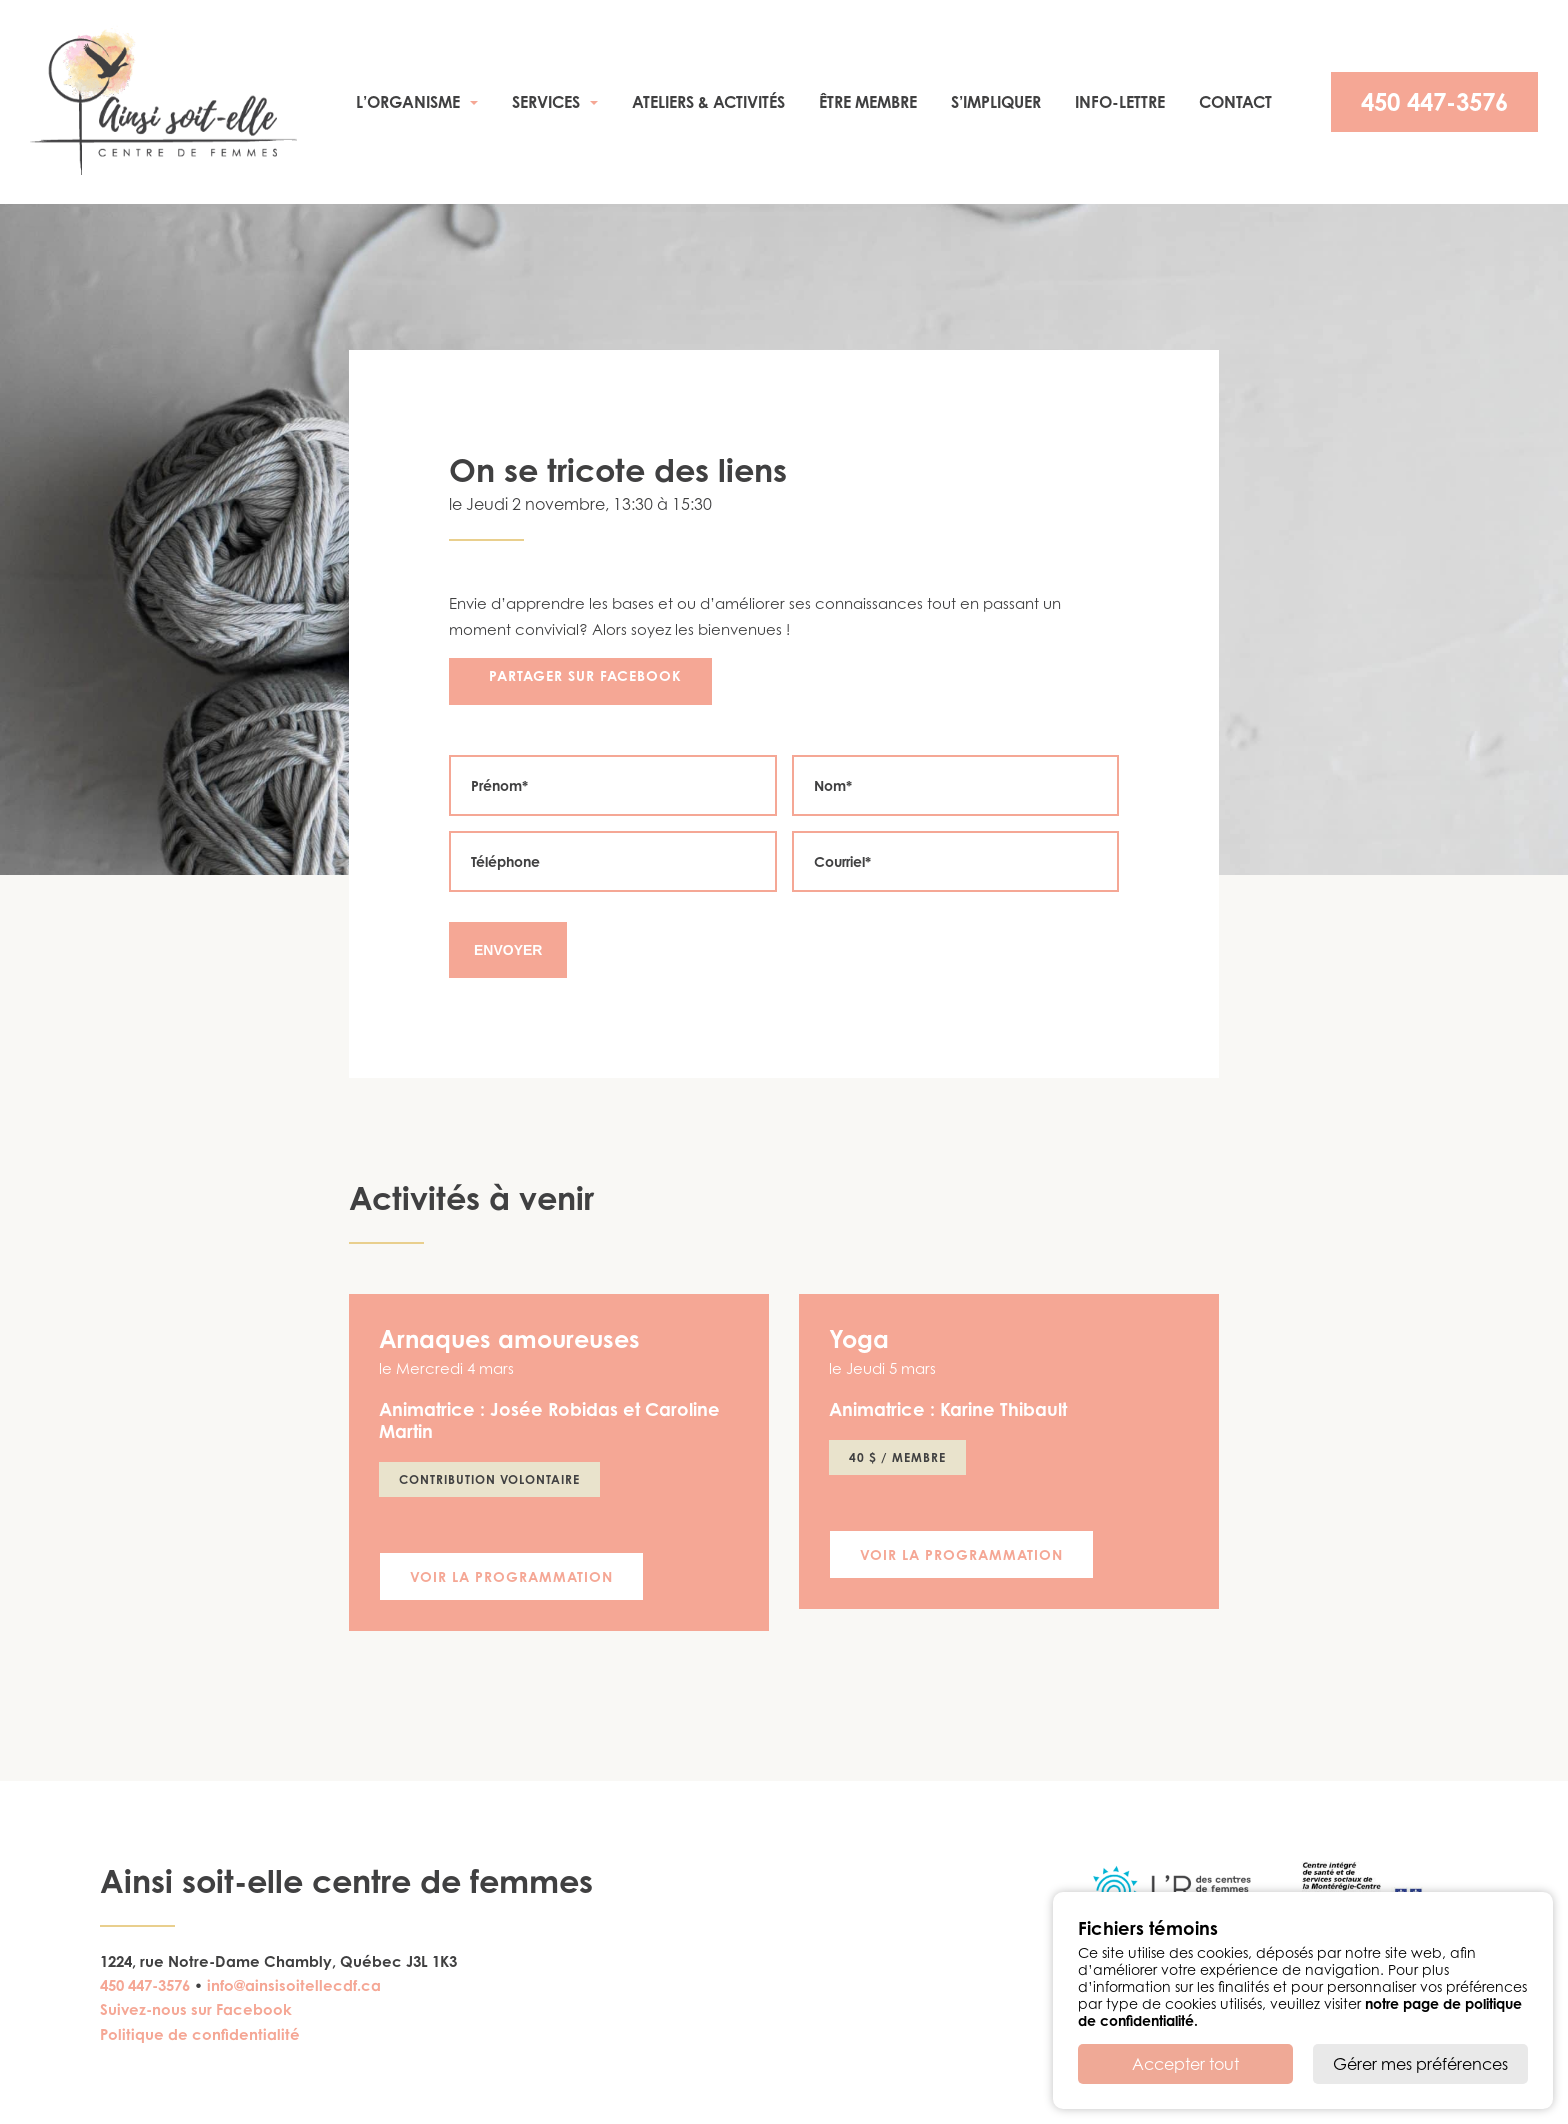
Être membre (868, 102)
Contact (1235, 102)
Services (546, 102)
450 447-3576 (1434, 102)
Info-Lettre (1120, 102)
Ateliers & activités (708, 102)
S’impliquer (996, 102)
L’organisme (408, 102)
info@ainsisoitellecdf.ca (294, 1985)
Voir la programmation (511, 1576)
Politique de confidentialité (200, 2034)
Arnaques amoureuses (509, 1339)
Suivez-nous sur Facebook (196, 2009)
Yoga (859, 1339)
